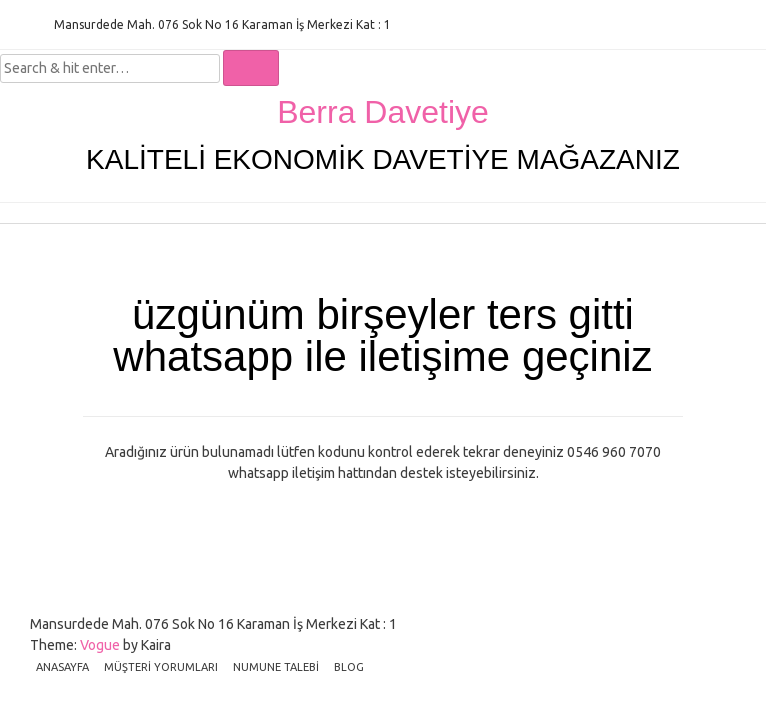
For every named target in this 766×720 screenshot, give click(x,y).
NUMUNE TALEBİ (276, 667)
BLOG (349, 667)
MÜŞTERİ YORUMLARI (161, 667)
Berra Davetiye (383, 112)
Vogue (100, 645)
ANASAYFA (62, 667)
